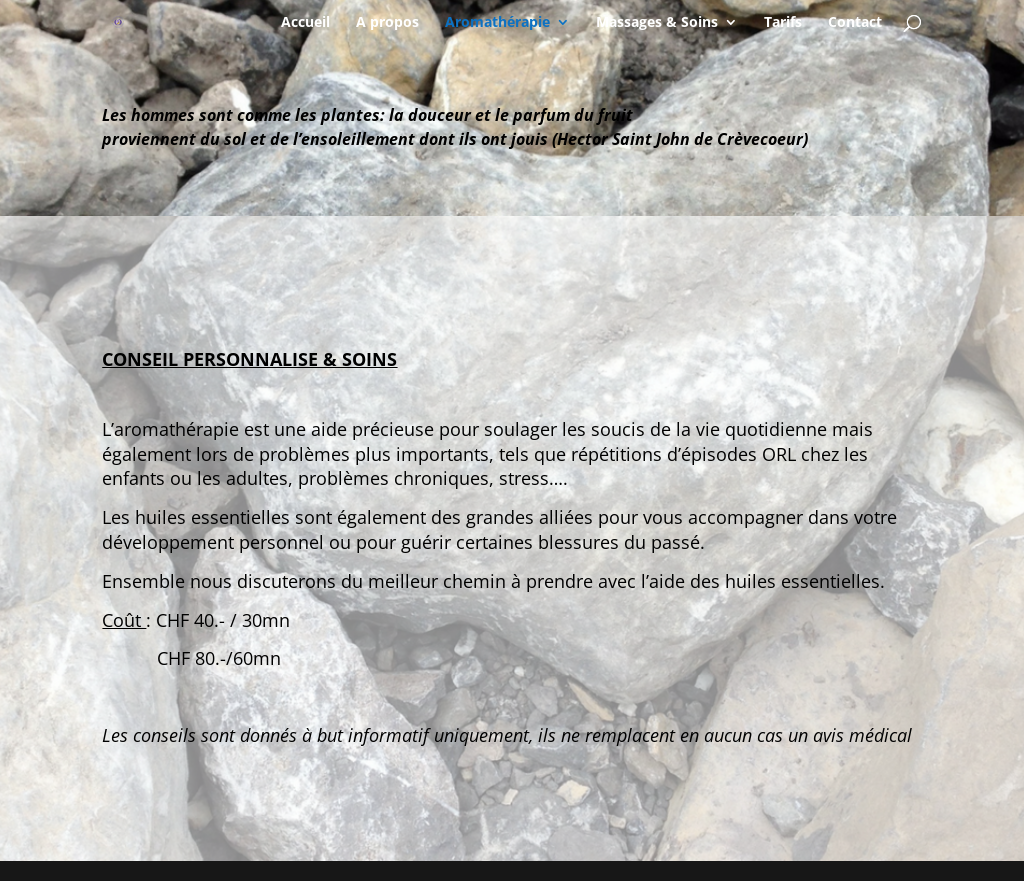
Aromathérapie (497, 23)
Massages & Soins (657, 23)
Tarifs (783, 23)
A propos (387, 23)
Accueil (305, 23)
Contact (855, 23)
